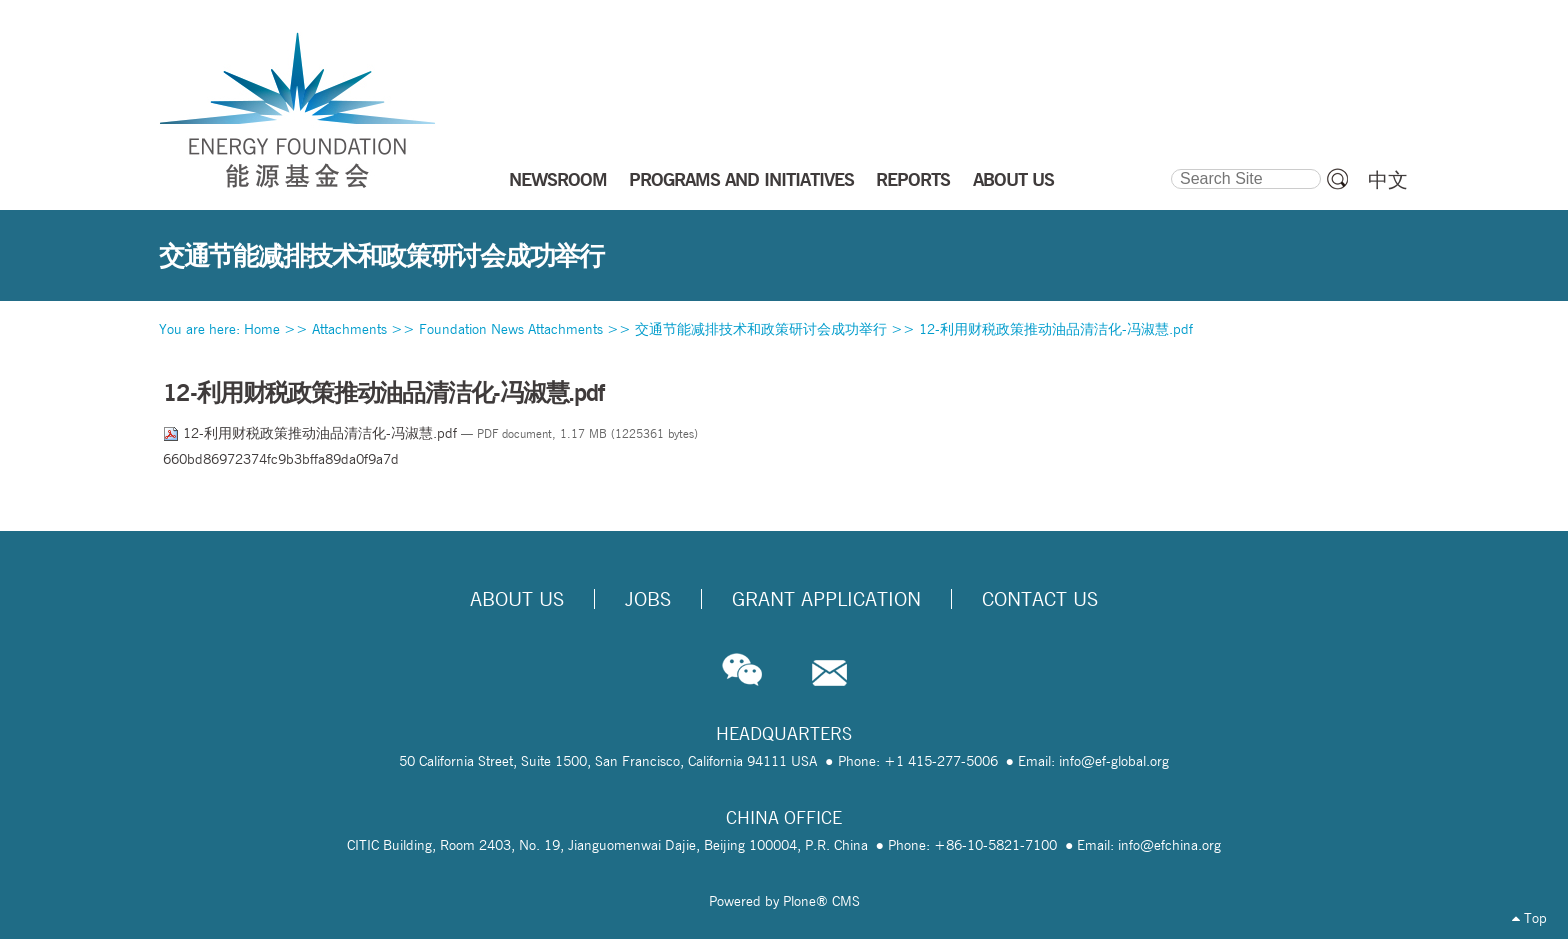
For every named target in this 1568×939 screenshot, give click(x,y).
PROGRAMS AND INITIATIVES (741, 179)
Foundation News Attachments (511, 329)
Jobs (648, 599)
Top (1529, 918)
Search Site (1169, 166)
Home (262, 329)
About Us (517, 599)
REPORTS (913, 179)
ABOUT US (1013, 179)
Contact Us (1040, 599)
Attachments (349, 329)
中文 (1388, 180)
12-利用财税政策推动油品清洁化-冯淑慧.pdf (1056, 329)
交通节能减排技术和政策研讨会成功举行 (761, 329)
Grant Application (826, 599)
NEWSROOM (558, 179)
